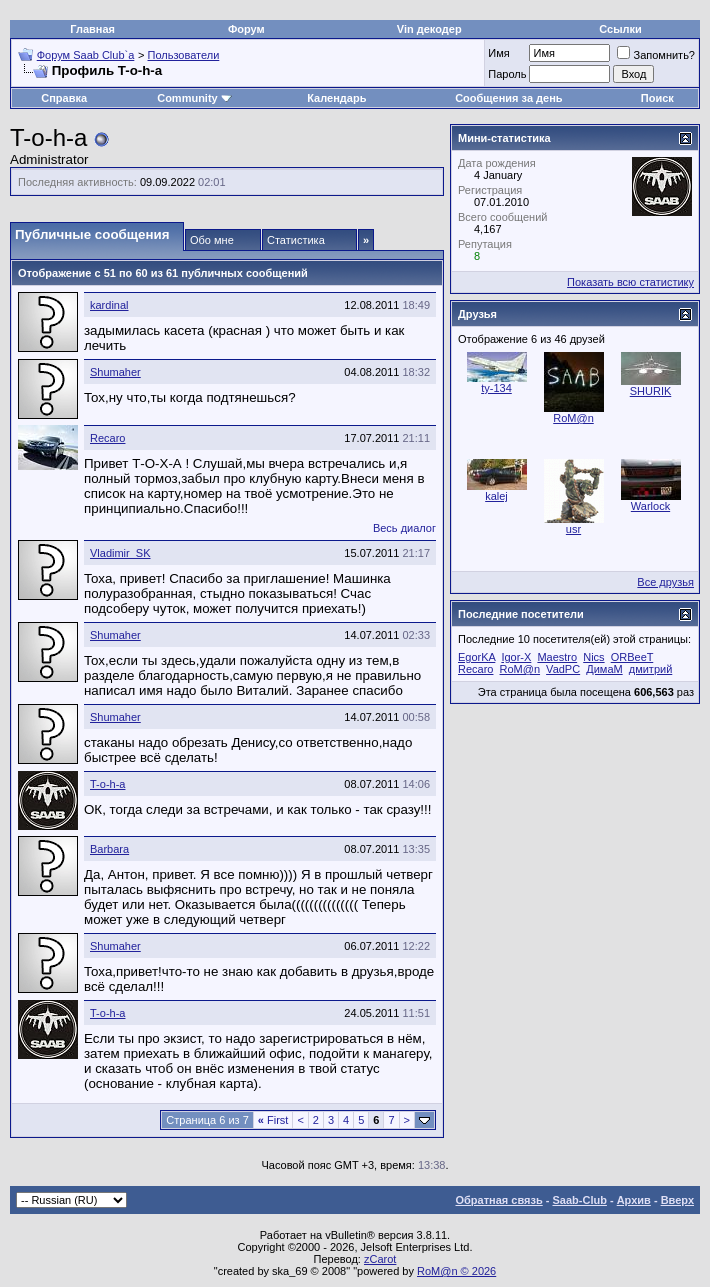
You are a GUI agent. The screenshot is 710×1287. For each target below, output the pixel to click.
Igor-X (516, 657)
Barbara (109, 849)
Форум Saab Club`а (86, 55)
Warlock (650, 506)
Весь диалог (404, 528)
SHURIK (651, 391)
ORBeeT (632, 657)
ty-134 (496, 388)
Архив (634, 1200)
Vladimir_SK (120, 553)
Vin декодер (429, 29)
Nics (593, 657)
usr (573, 529)
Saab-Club (579, 1200)
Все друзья (665, 582)
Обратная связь (499, 1200)
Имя (498, 53)
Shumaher (115, 372)
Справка (64, 98)
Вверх (677, 1200)
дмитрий (651, 669)
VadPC (563, 669)
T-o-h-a (107, 784)
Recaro (107, 438)
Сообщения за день (508, 98)
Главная (92, 29)
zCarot (380, 1259)
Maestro (557, 657)
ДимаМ (604, 669)
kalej (496, 496)
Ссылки (620, 29)
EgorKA (476, 657)
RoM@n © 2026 (456, 1271)
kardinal (109, 305)
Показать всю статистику (630, 282)
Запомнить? (656, 55)
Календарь (336, 98)
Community (194, 98)
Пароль (507, 74)
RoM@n (573, 418)
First (273, 1120)
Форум (246, 29)
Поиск (657, 98)
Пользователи (184, 55)
